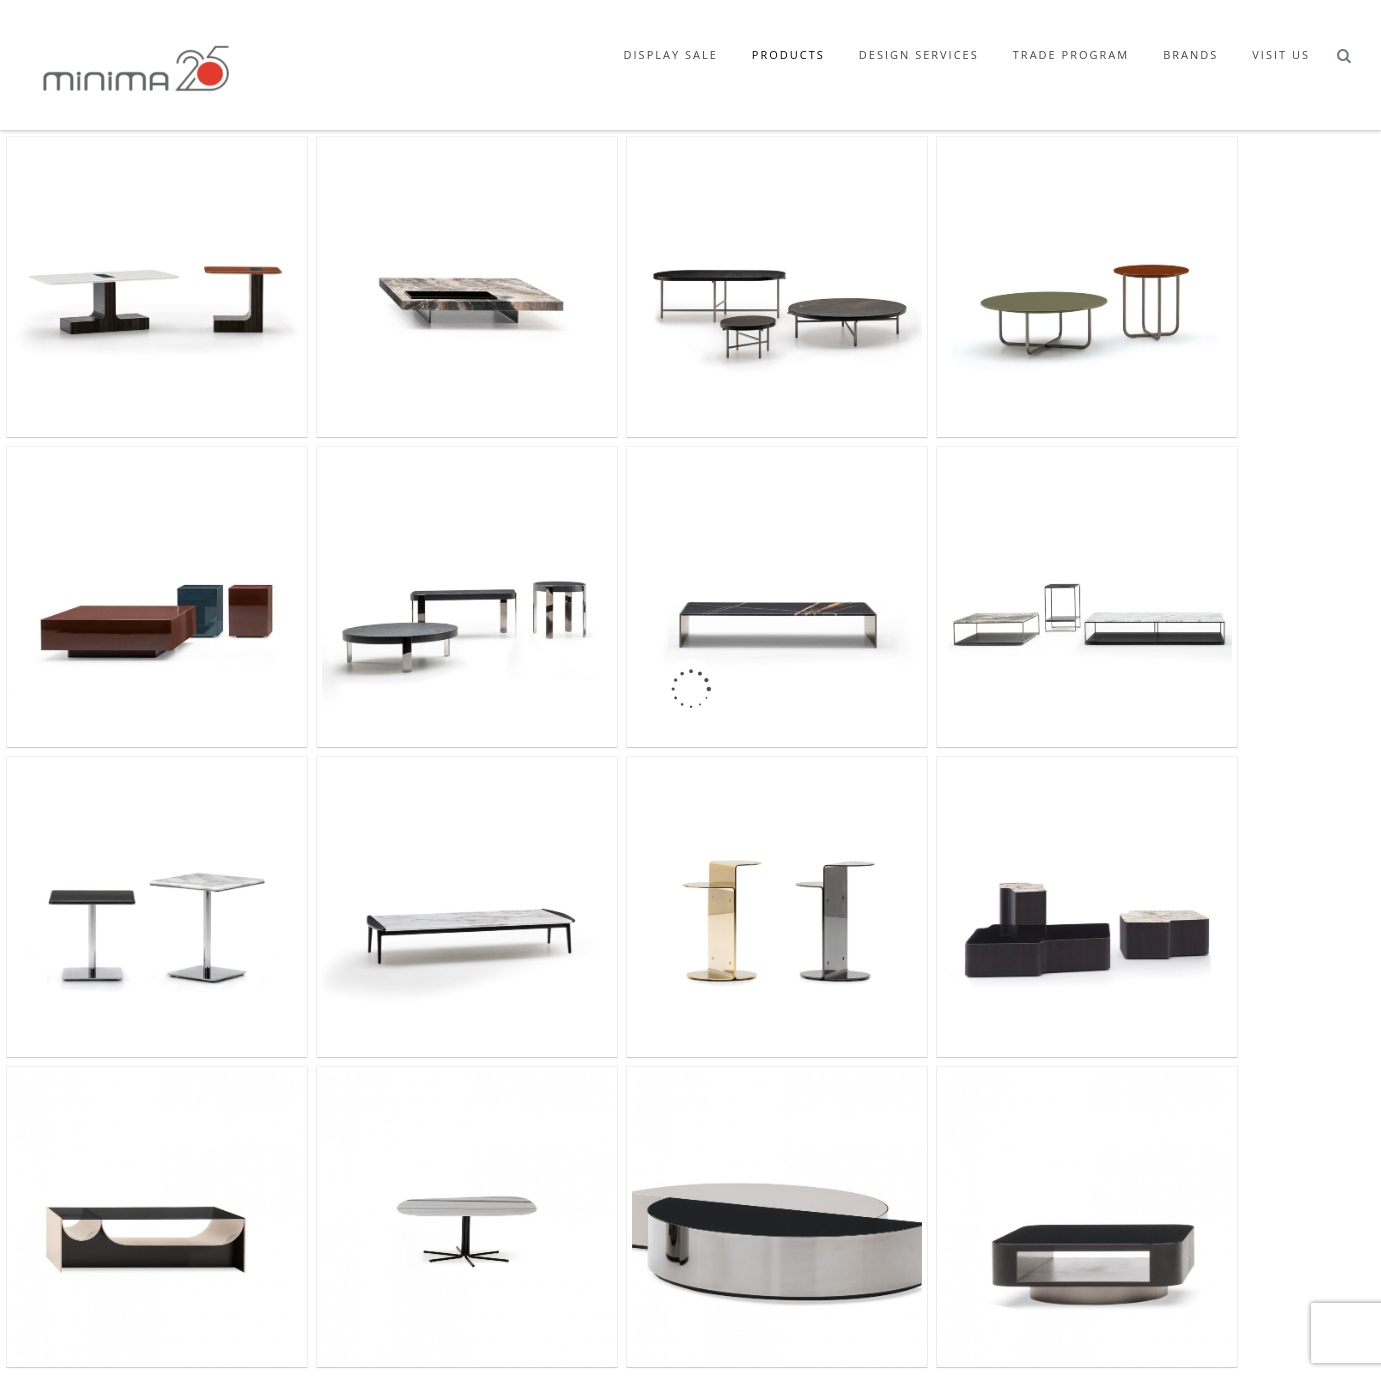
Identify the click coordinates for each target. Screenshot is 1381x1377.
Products (788, 54)
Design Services (919, 54)
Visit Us (1281, 54)
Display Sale (671, 54)
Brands (1190, 54)
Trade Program (1071, 54)
